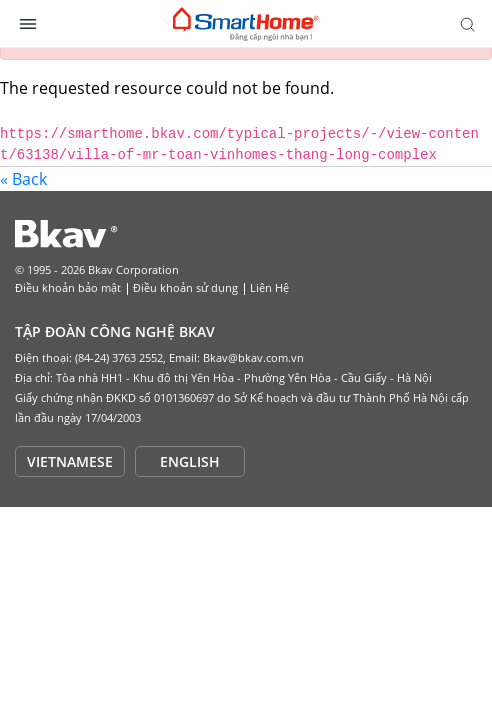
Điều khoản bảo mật (68, 287)
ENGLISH (190, 461)
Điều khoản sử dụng (185, 287)
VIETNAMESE (70, 461)
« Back (23, 179)
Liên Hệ (269, 287)
